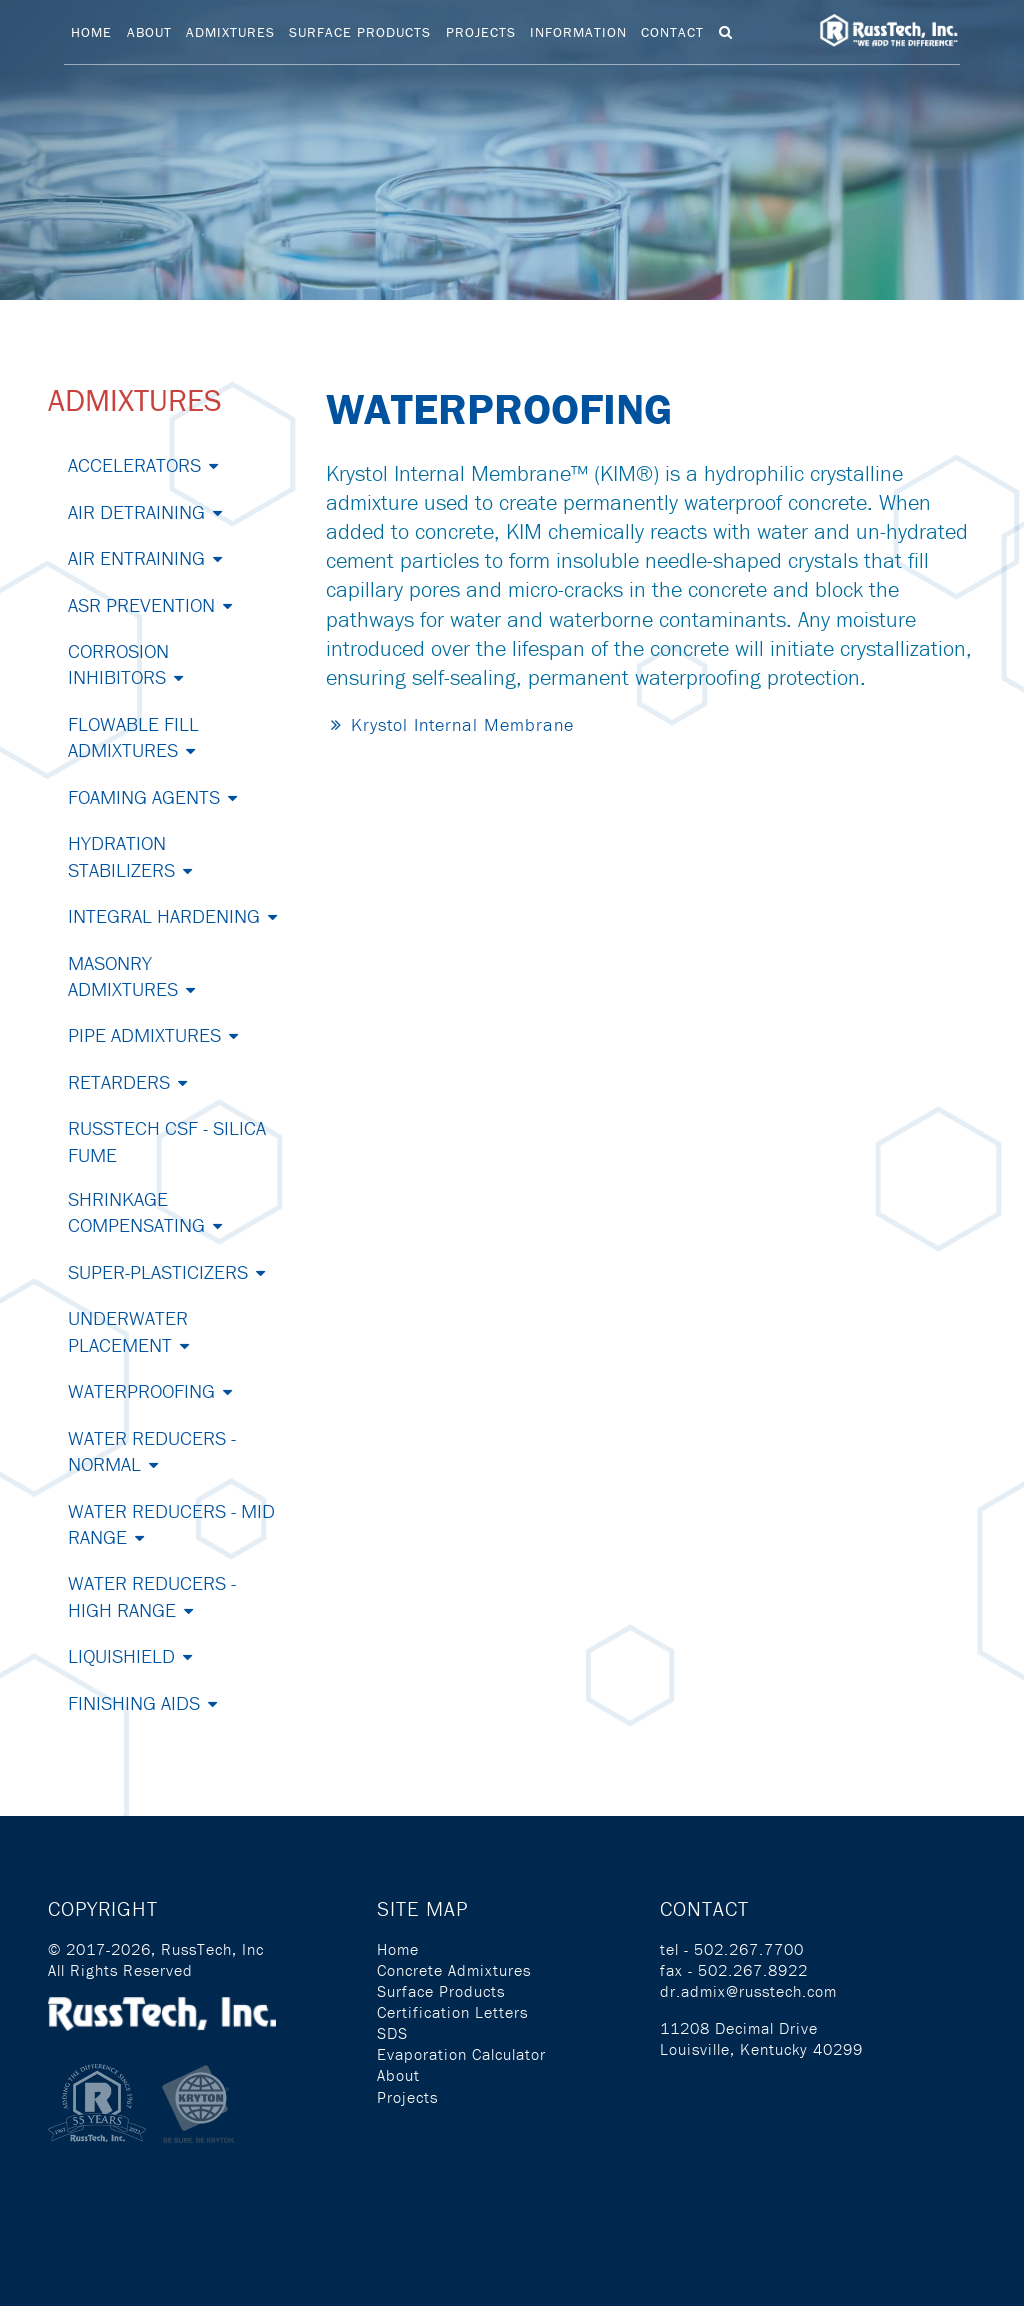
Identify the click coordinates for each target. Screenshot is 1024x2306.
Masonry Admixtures (123, 975)
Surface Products (360, 32)
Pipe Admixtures (144, 1034)
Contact (672, 32)
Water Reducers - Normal (152, 1450)
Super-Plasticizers (158, 1271)
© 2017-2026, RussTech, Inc (156, 1949)
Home (91, 32)
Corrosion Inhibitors (118, 663)
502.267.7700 (749, 1949)
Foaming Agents (144, 796)
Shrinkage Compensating (136, 1211)
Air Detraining (136, 511)
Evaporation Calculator (461, 2054)
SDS (392, 2033)
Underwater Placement (128, 1330)
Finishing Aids (134, 1702)
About (149, 32)
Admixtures (230, 32)
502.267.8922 (753, 1970)
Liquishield (121, 1655)
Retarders (119, 1081)
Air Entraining (136, 557)
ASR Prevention (141, 604)
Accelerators (134, 464)
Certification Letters (452, 2012)
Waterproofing (141, 1390)
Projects (481, 32)
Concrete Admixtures (454, 1970)
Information (578, 32)
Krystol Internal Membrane (462, 724)
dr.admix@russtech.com (748, 1991)
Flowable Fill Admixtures (133, 736)
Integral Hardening (164, 915)
